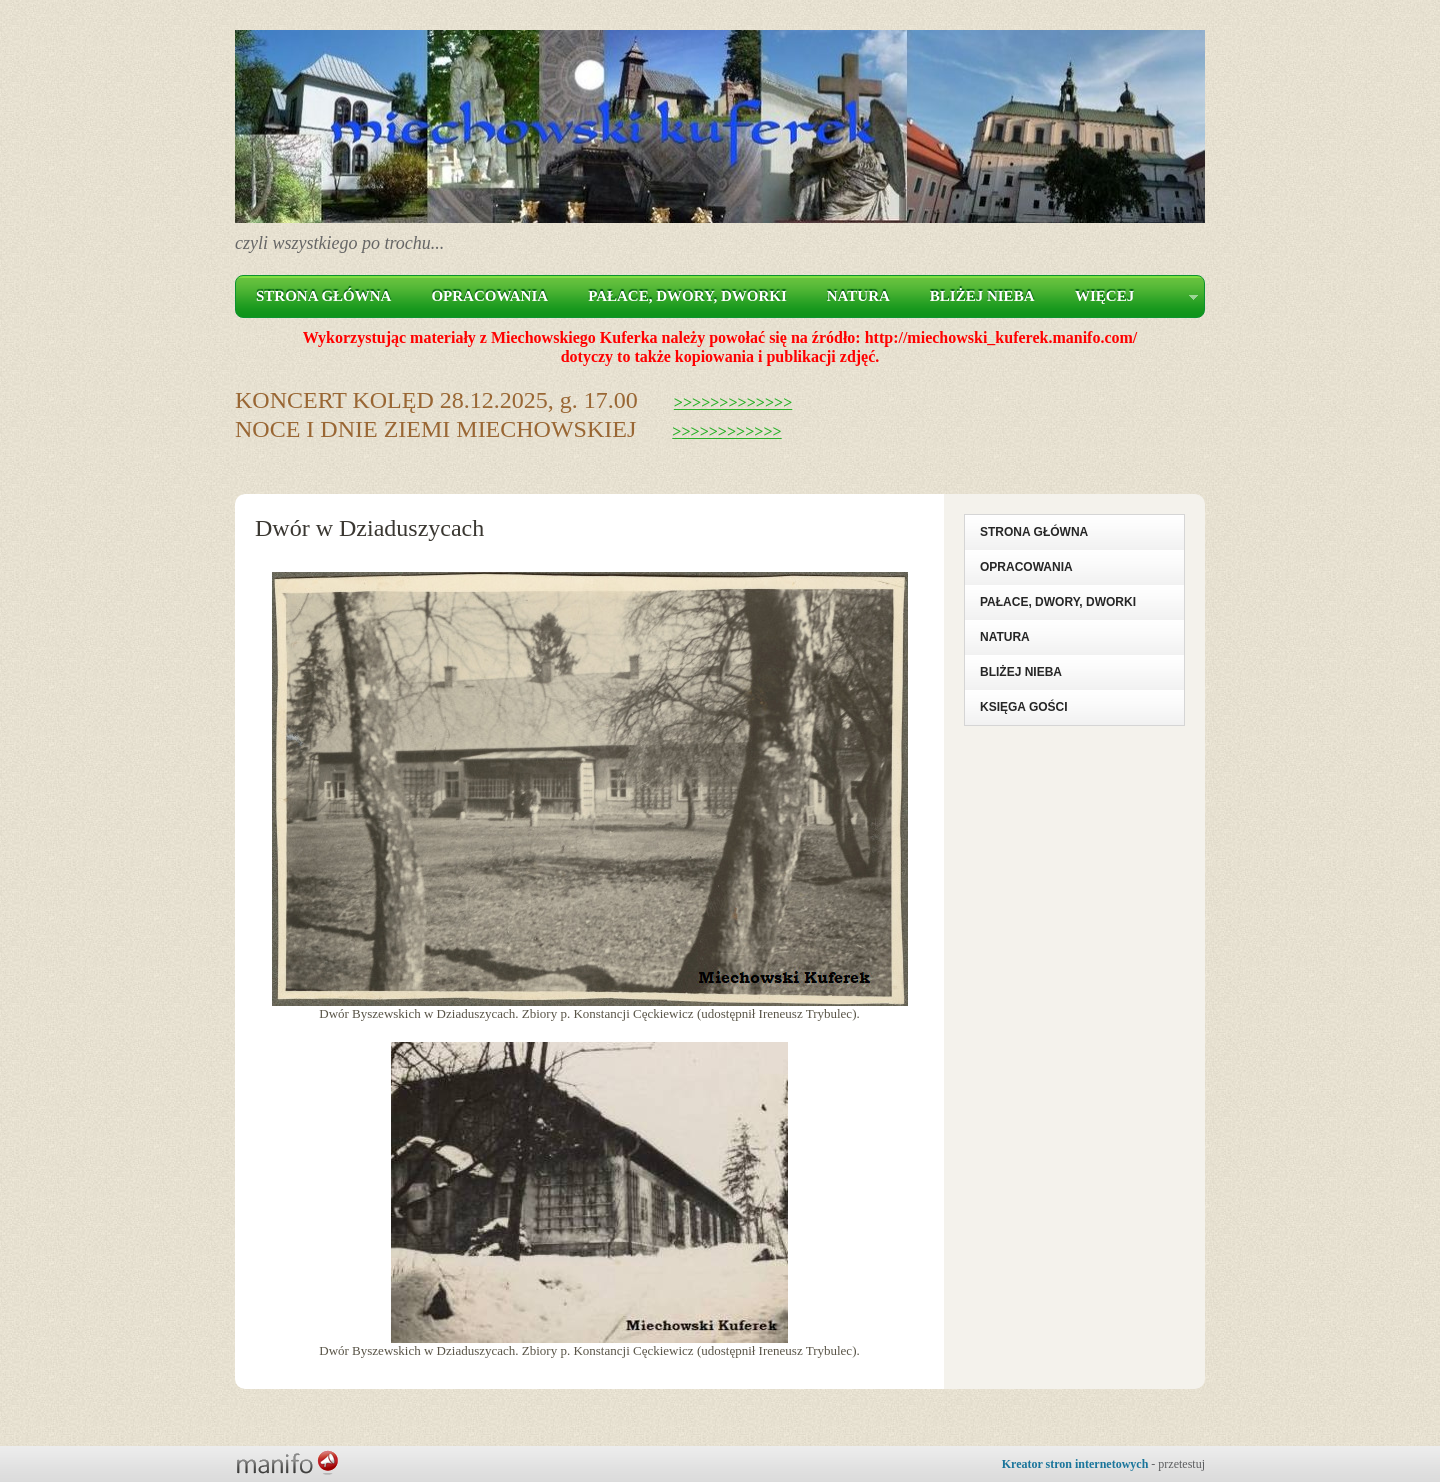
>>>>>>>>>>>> (726, 431)
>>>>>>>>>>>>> (733, 402)
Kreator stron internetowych (1075, 1464)
